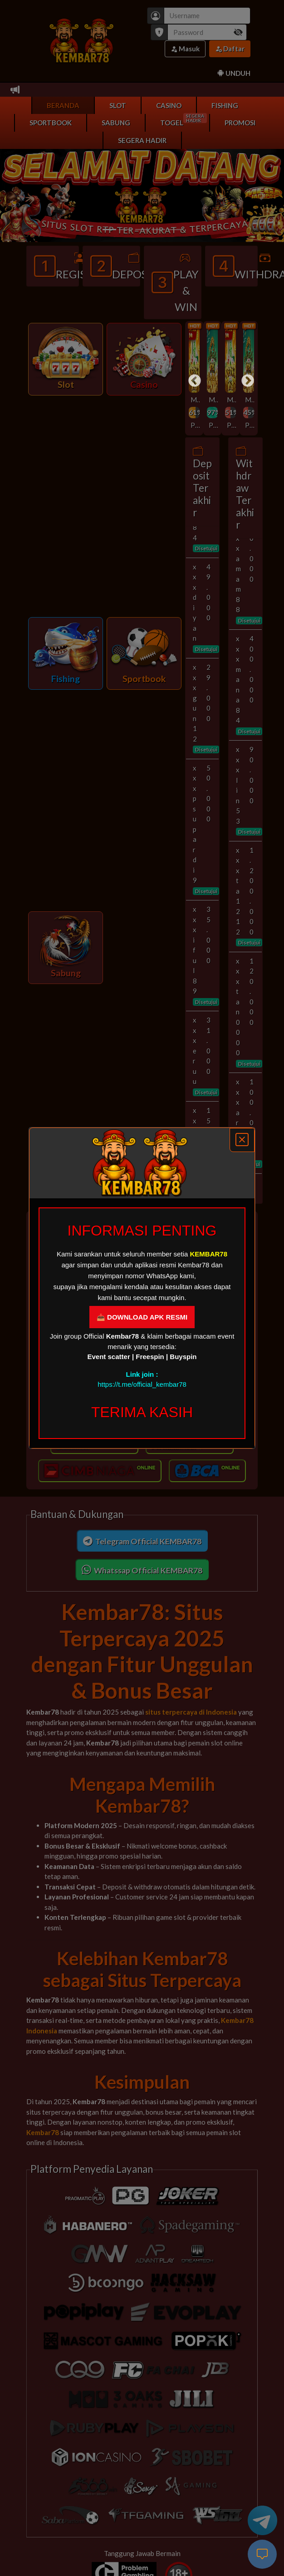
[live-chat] (262, 2554)
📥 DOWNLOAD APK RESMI (142, 1317)
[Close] (242, 1140)
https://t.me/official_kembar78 (142, 1384)
